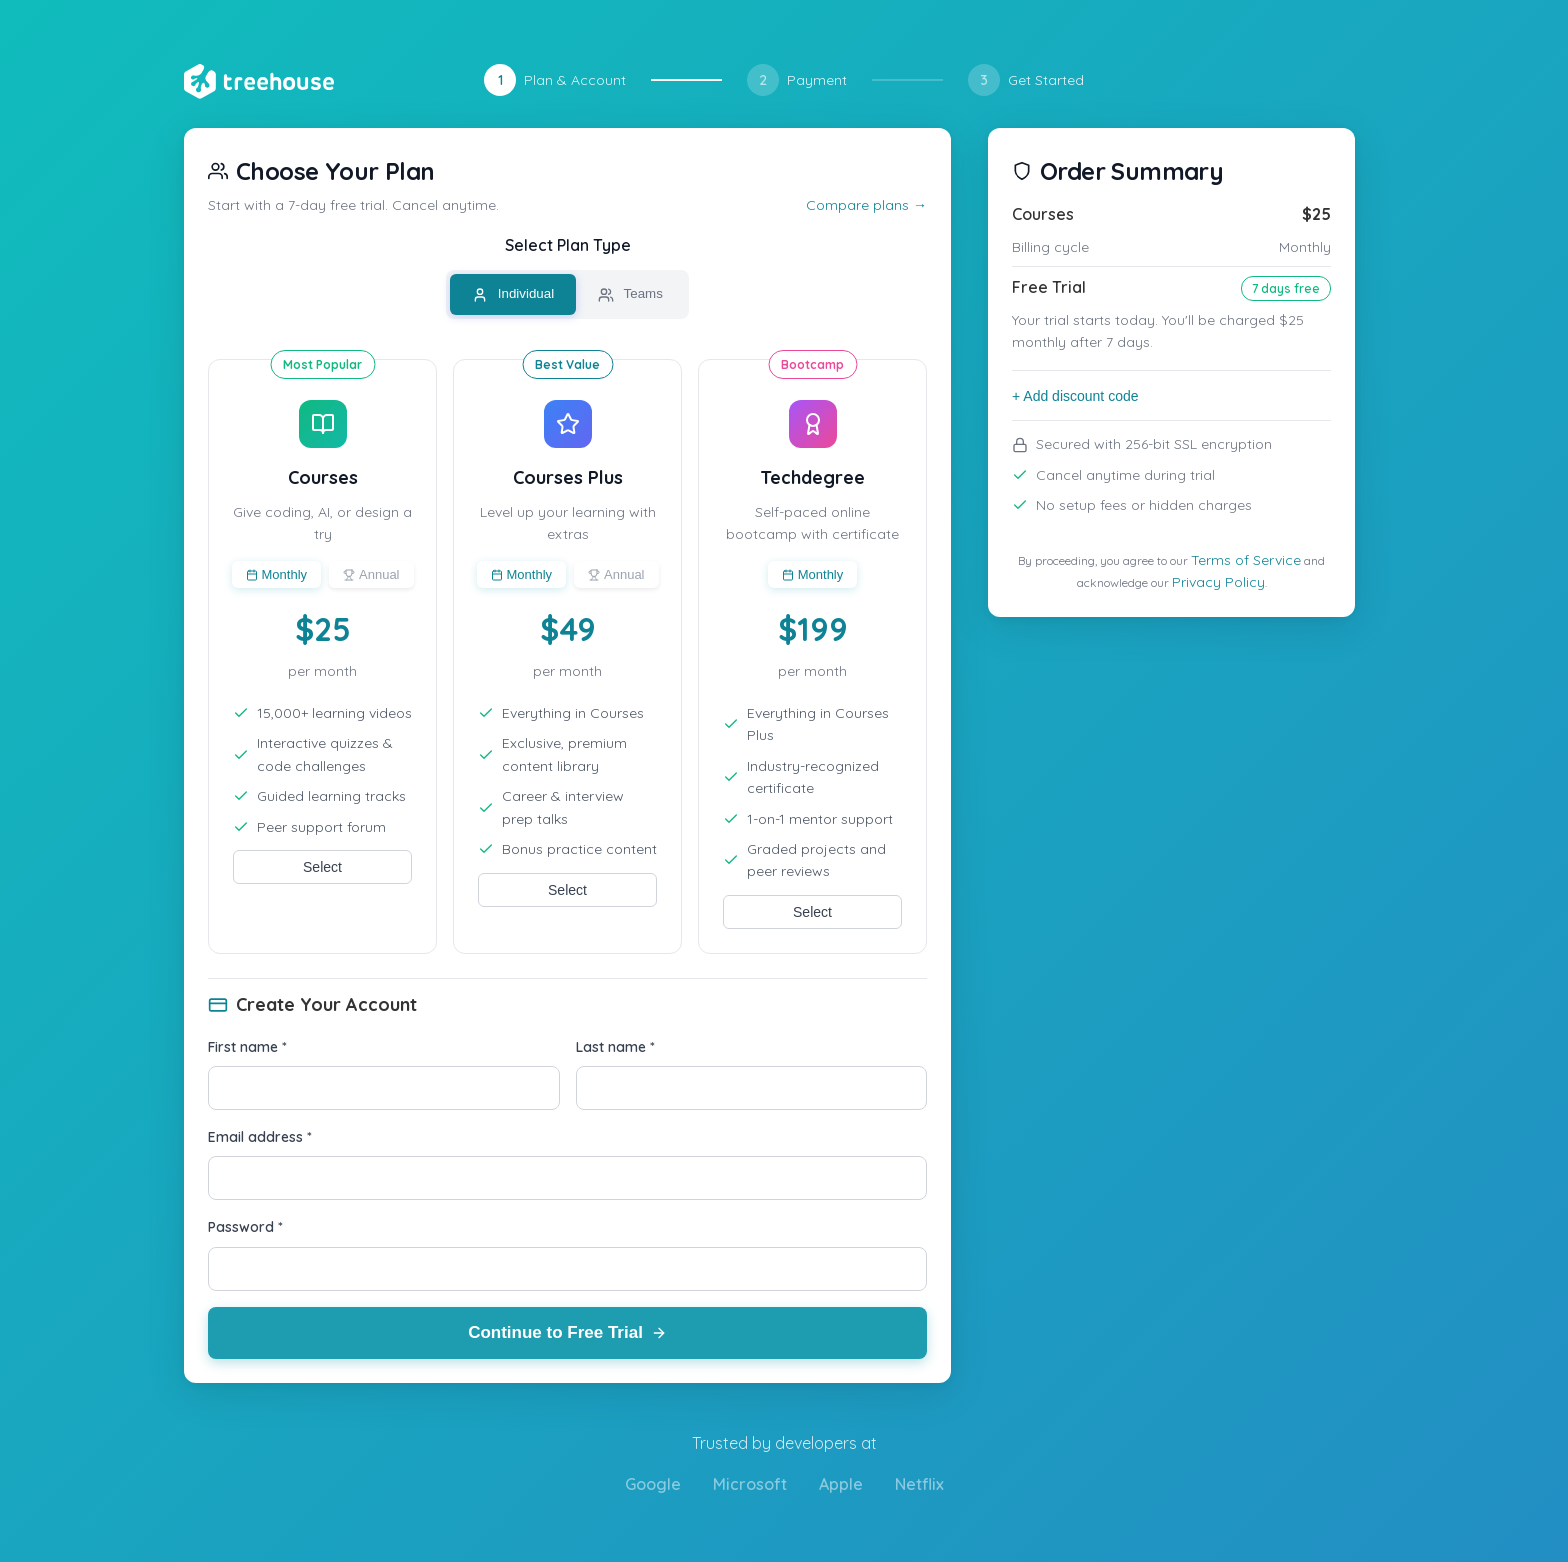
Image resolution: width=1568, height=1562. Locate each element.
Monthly (277, 574)
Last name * (615, 1047)
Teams (630, 294)
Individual (513, 294)
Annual (371, 574)
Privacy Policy (1218, 582)
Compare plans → (866, 205)
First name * (247, 1047)
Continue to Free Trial (567, 1332)
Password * (245, 1227)
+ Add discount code (1075, 396)
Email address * (260, 1137)
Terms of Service (1246, 560)
